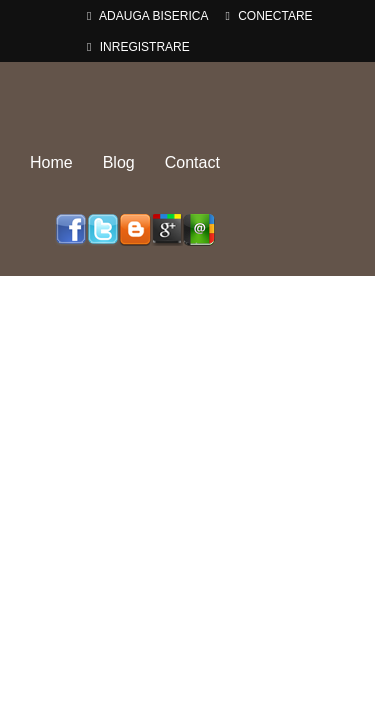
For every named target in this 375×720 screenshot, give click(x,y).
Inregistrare (138, 47)
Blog (119, 162)
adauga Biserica (147, 16)
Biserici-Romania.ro (188, 98)
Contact (192, 162)
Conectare (268, 16)
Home (51, 162)
